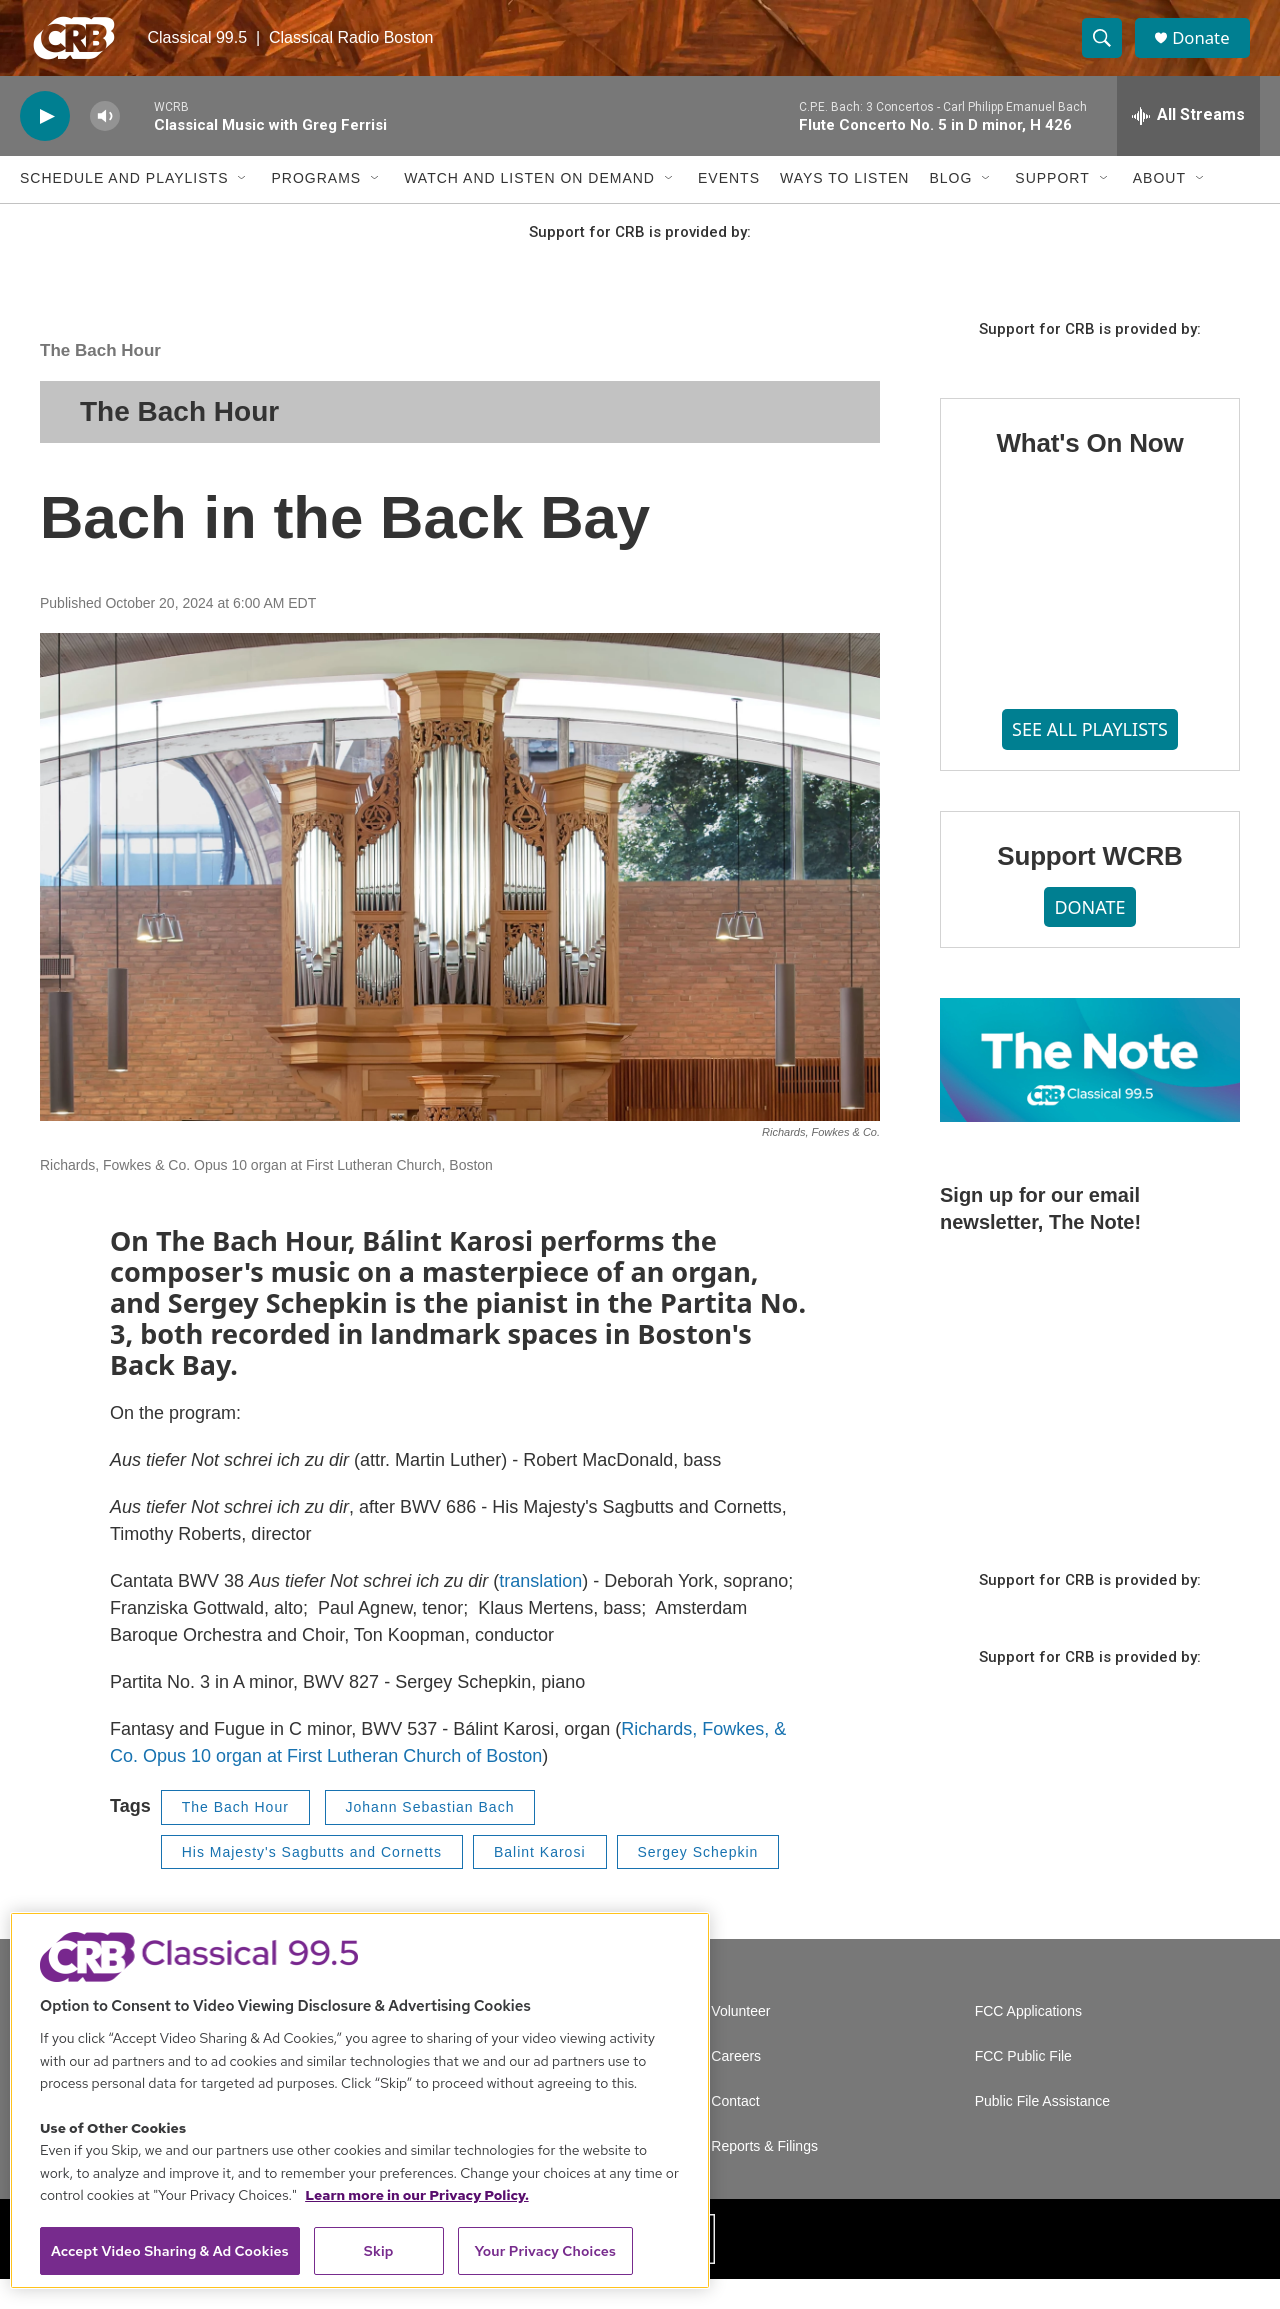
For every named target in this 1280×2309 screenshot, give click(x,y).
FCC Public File (1023, 2086)
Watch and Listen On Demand (529, 208)
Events (729, 208)
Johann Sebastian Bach (430, 1837)
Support (1052, 208)
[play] (45, 145)
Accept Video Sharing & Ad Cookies (170, 2251)
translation (540, 1611)
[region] (360, 2100)
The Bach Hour (100, 379)
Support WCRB (1089, 885)
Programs (316, 208)
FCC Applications (1028, 2041)
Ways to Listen (844, 208)
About (1159, 208)
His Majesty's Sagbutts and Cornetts (312, 1881)
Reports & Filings (764, 2176)
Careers (736, 2086)
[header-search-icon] (1108, 53)
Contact (735, 2131)
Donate (1209, 52)
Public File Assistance (1042, 2131)
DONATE (1089, 936)
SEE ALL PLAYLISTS (1090, 758)
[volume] (105, 145)
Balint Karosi (540, 1881)
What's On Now (1089, 473)
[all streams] (1188, 145)
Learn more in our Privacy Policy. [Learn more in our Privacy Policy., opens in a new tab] (417, 2195)
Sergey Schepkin (698, 1881)
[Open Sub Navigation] (243, 208)
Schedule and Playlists (124, 208)
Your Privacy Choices (545, 2251)
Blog (950, 208)
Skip (379, 2251)
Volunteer (740, 2041)
